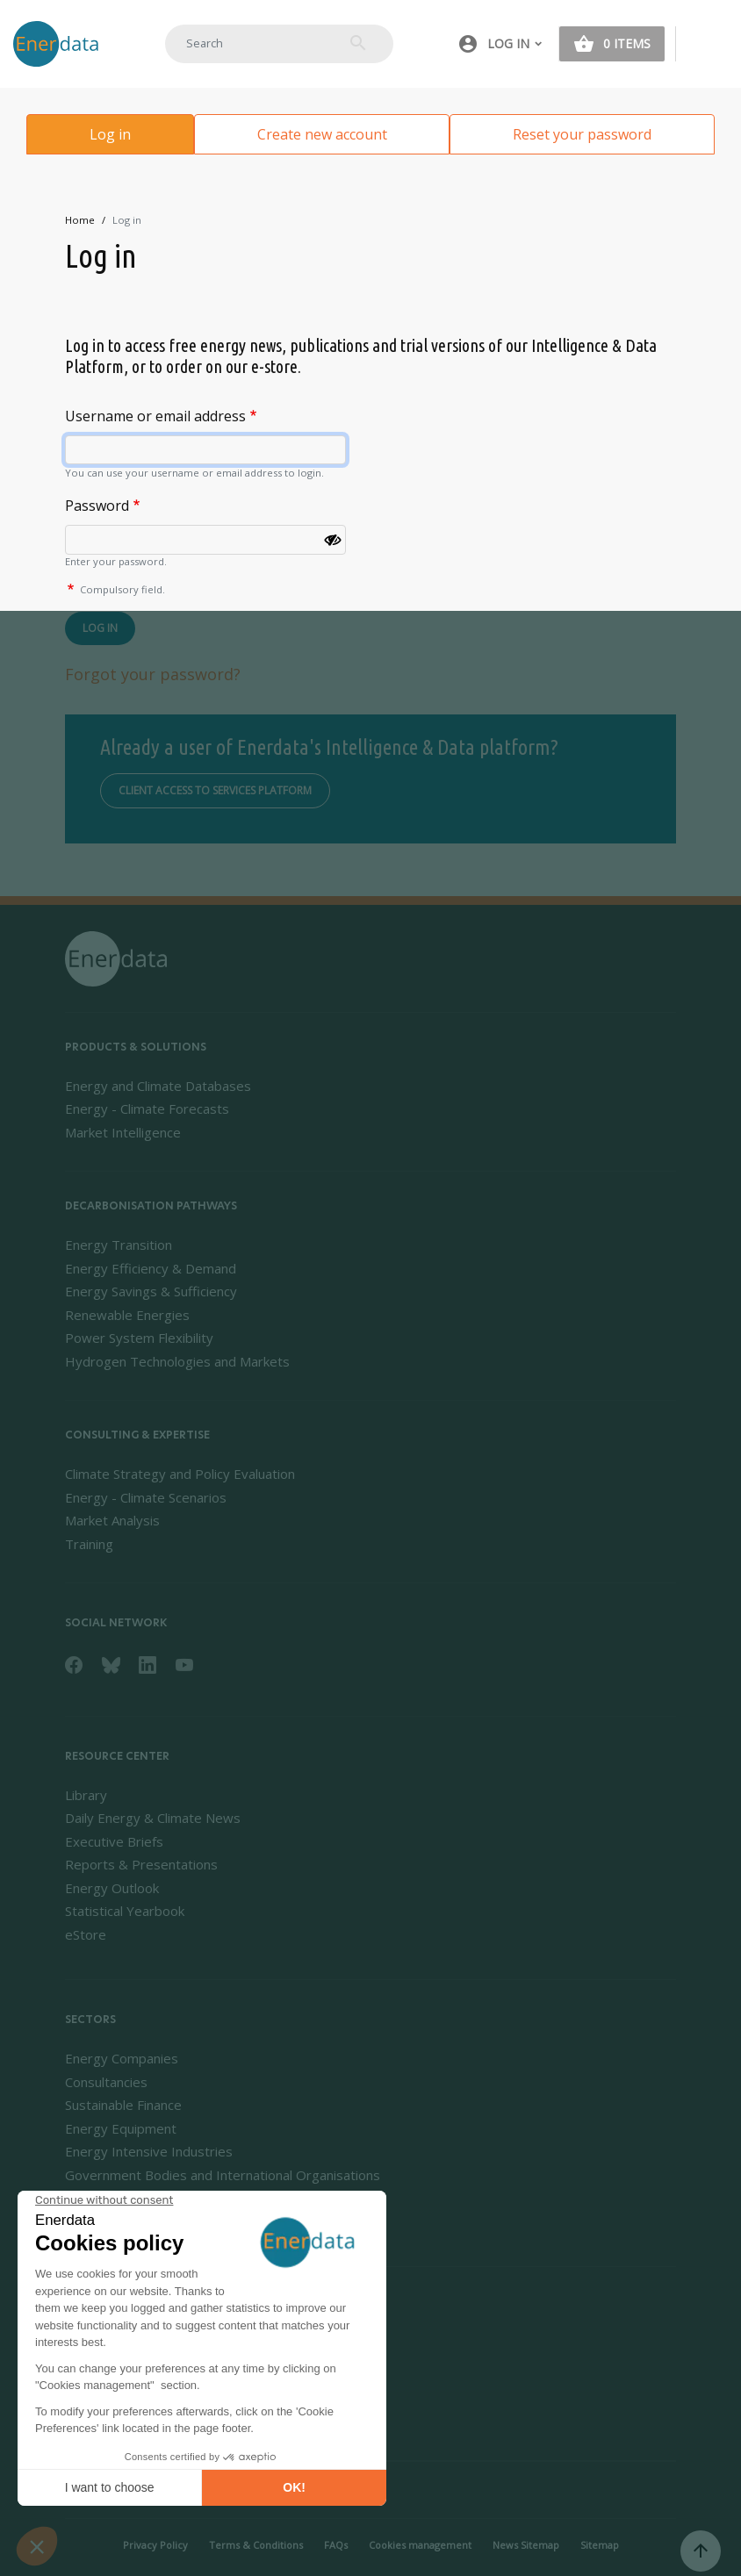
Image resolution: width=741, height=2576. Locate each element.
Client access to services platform (215, 790)
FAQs (336, 2544)
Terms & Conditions (256, 2544)
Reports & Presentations (141, 1864)
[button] (500, 43)
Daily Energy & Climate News (153, 1817)
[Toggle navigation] (709, 43)
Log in (110, 134)
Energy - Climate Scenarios (146, 1497)
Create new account (322, 134)
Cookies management (420, 2544)
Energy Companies (121, 2058)
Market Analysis (112, 1520)
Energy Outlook (112, 1888)
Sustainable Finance (123, 2104)
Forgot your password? (153, 674)
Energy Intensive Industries (149, 2151)
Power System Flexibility (139, 1337)
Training (89, 1544)
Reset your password (582, 134)
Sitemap (599, 2544)
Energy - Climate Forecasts (147, 1108)
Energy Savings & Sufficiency (151, 1291)
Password (97, 505)
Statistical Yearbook (124, 1910)
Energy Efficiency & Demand (150, 1268)
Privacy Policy (155, 2544)
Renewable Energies (127, 1315)
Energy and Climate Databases (158, 1085)
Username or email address (155, 416)
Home (80, 219)
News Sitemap (526, 2544)
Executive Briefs (114, 1841)
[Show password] (332, 540)
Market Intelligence (123, 1132)
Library (86, 1795)
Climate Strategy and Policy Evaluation (180, 1473)
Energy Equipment (120, 2128)
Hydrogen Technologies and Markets (177, 1361)
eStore (85, 1934)
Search (358, 43)
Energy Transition (118, 1244)
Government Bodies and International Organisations (222, 2175)
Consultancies (106, 2082)
